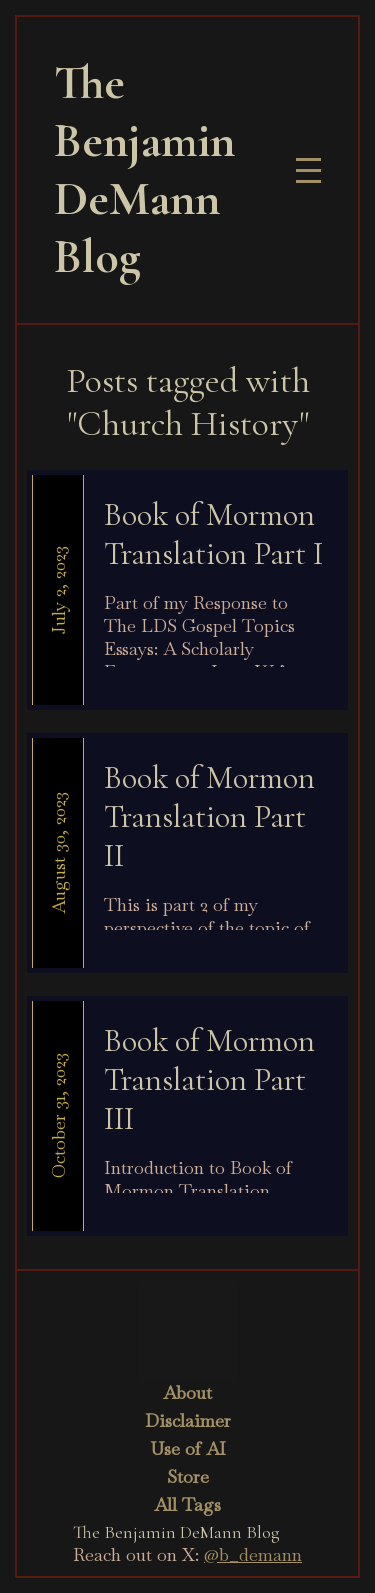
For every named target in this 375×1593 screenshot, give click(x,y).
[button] (308, 170)
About (187, 1392)
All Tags (187, 1504)
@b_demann (253, 1554)
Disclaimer (188, 1420)
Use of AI (188, 1448)
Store (188, 1476)
